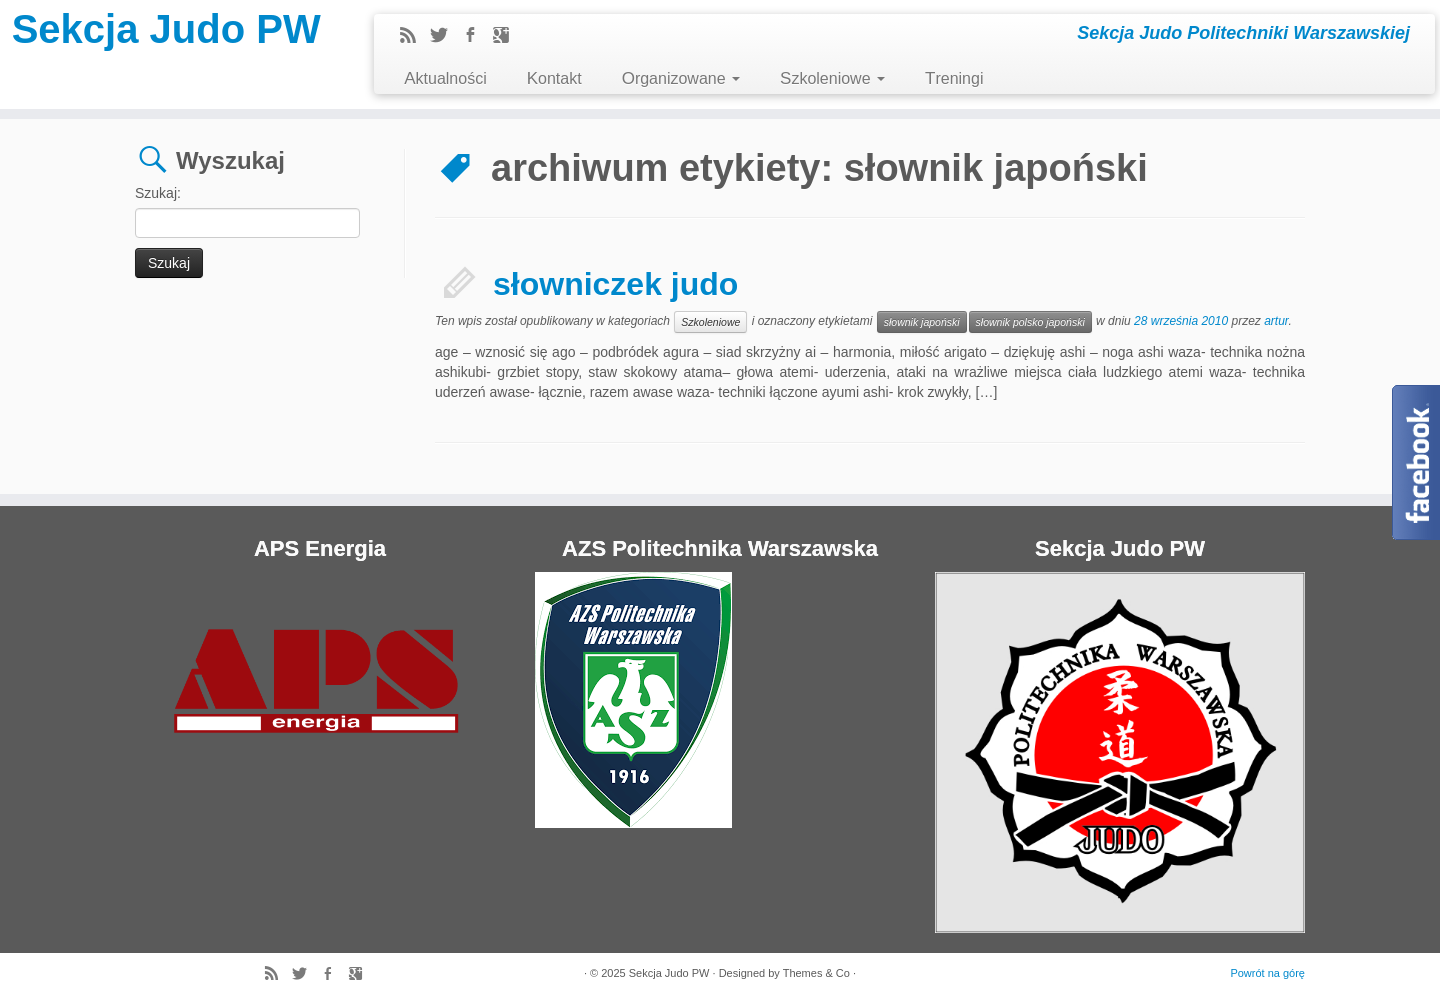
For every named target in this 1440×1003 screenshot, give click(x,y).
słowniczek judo (615, 284)
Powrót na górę (1267, 973)
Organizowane (681, 78)
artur (1276, 321)
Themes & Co (816, 973)
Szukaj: (158, 193)
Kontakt (554, 78)
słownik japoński (922, 322)
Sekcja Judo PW (166, 29)
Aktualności (445, 78)
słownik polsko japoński (1030, 322)
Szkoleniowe (832, 78)
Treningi (954, 78)
